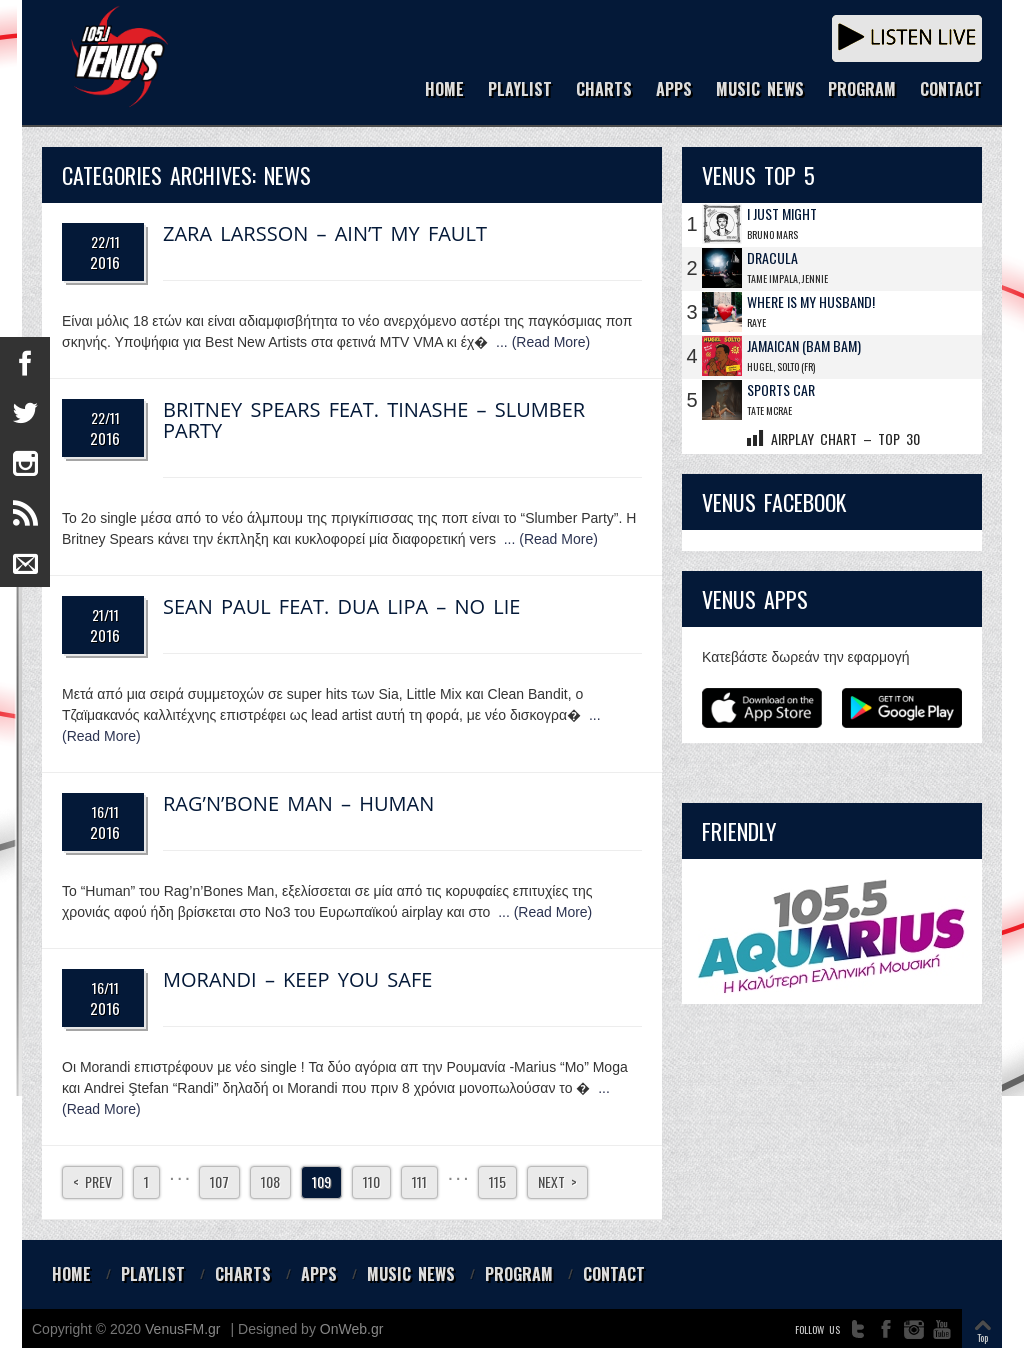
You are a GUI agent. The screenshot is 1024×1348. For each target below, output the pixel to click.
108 (270, 1181)
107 (219, 1181)
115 (497, 1181)
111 (419, 1181)
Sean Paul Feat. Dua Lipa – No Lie (341, 606)
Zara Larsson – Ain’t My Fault (325, 233)
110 (371, 1181)
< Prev (92, 1181)
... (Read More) (543, 342)
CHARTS (604, 90)
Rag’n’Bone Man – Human (298, 803)
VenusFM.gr (182, 1329)
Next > (557, 1181)
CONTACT (951, 90)
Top (982, 1337)
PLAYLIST (520, 90)
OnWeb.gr (352, 1329)
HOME (444, 90)
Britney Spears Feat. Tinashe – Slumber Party (374, 420)
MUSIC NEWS (760, 90)
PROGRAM (862, 90)
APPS (674, 90)
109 (321, 1181)
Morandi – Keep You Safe (297, 979)
